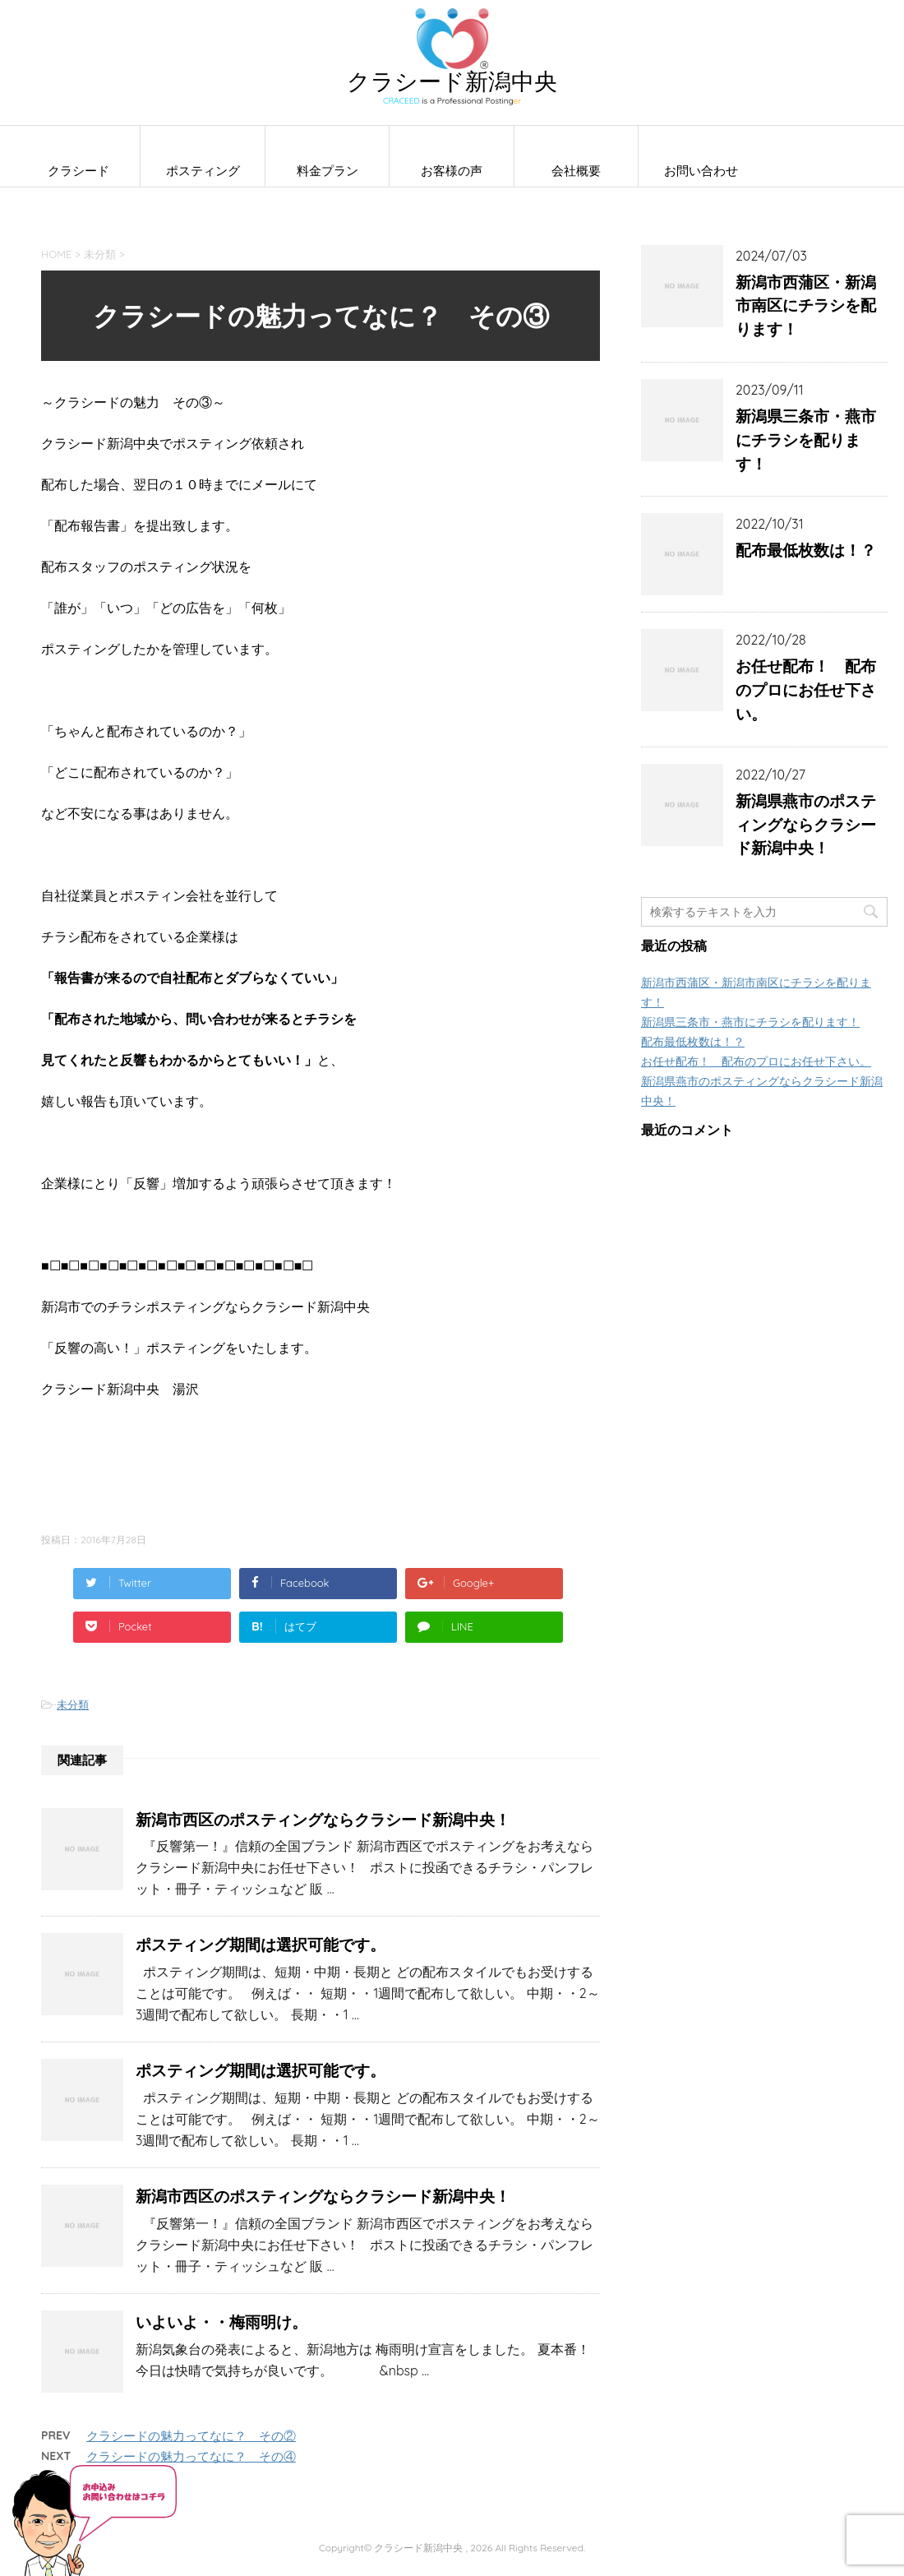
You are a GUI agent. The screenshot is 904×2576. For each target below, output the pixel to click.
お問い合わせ (701, 170)
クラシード (78, 170)
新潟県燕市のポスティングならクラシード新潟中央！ (806, 824)
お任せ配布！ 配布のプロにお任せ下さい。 (806, 690)
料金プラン (327, 170)
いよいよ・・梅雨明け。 (221, 2322)
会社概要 (576, 170)
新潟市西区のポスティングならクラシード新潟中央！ (323, 1819)
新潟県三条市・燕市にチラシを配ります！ (806, 440)
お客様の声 (451, 170)
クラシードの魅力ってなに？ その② (191, 2436)
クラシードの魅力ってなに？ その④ (191, 2456)
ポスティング (203, 170)
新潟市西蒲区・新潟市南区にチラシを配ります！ (806, 306)
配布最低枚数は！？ (806, 550)
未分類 (73, 1704)
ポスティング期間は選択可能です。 (260, 1944)
